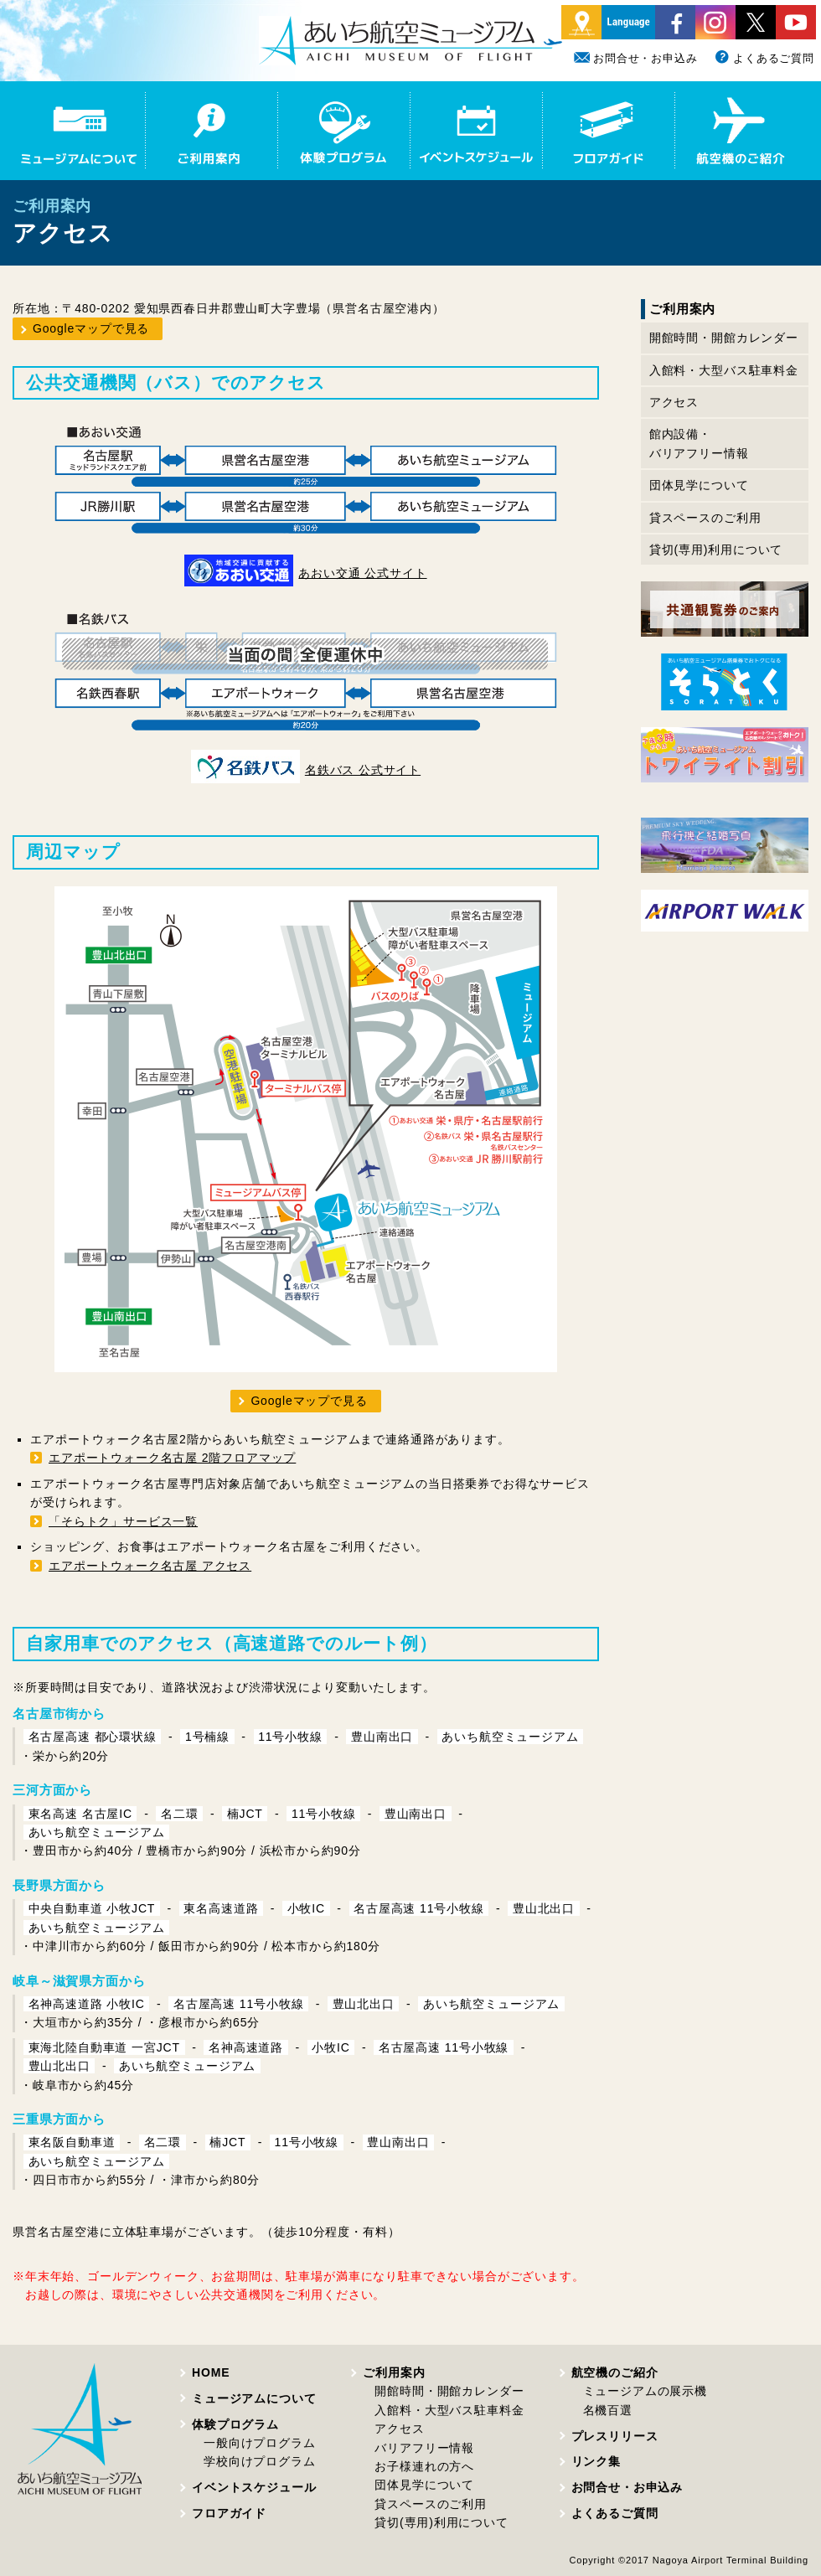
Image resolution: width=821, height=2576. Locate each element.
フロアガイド (229, 2513)
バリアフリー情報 (424, 2448)
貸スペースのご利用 (705, 517)
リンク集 (596, 2461)
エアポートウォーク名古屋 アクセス (150, 1565)
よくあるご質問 (764, 58)
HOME (211, 2372)
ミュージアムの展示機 (645, 2391)
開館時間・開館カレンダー (723, 337)
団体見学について (699, 485)
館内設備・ (699, 444)
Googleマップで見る (91, 328)
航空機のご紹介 (614, 2372)
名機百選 (608, 2410)
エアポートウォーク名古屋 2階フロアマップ (172, 1457)
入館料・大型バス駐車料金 (723, 370)
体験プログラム (235, 2424)
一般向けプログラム (260, 2443)
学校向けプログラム (260, 2461)
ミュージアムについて (254, 2398)
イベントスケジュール (254, 2487)
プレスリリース (614, 2436)
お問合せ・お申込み (636, 58)
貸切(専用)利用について (715, 549)
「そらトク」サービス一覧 (123, 1521)
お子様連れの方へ (424, 2466)
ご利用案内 (394, 2372)
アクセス (674, 402)
